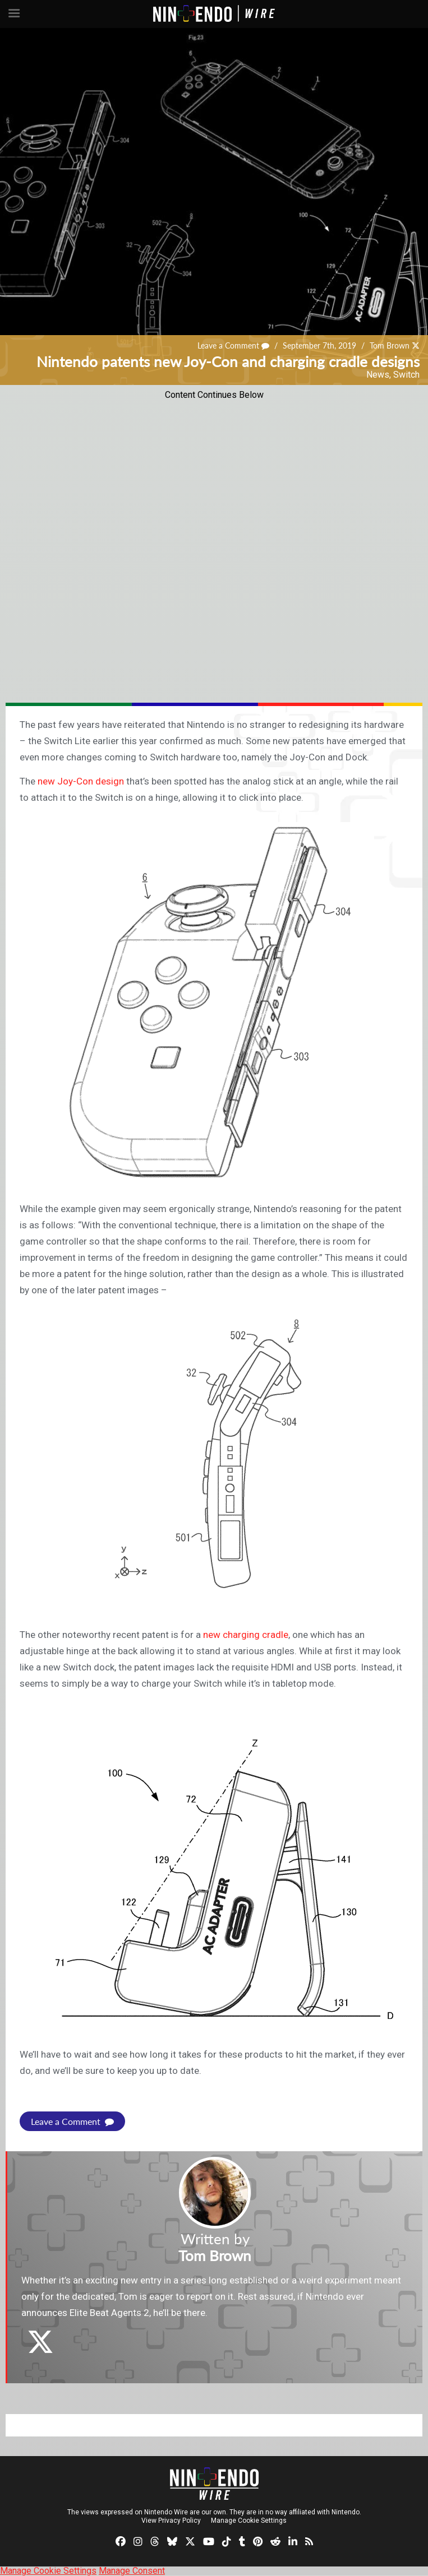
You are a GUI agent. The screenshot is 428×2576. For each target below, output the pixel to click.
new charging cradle (245, 1634)
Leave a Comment (233, 345)
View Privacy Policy (171, 2520)
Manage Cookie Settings (249, 2520)
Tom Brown (389, 345)
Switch (406, 374)
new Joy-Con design (81, 781)
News (377, 374)
